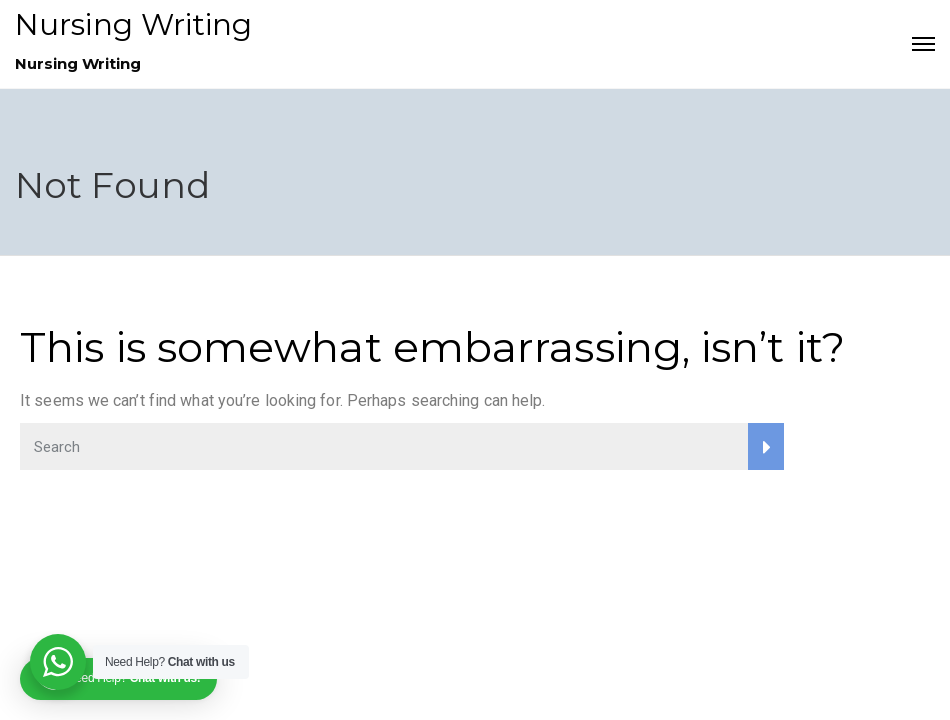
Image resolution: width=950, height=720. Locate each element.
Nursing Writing (134, 24)
